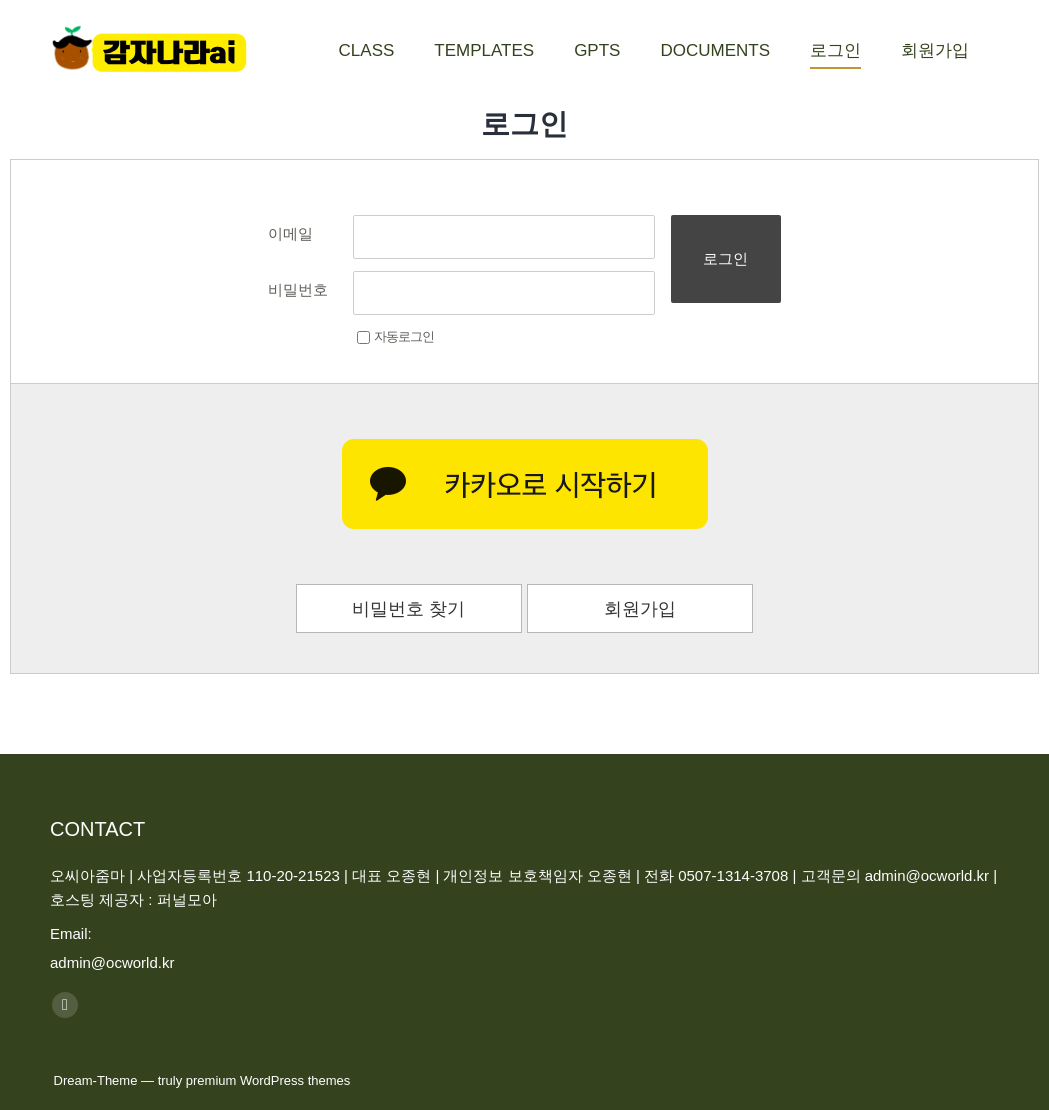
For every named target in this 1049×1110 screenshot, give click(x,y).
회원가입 (640, 609)
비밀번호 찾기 (408, 609)
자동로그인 (395, 336)
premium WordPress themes (268, 1080)
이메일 (290, 233)
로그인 (725, 258)
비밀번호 (298, 289)
